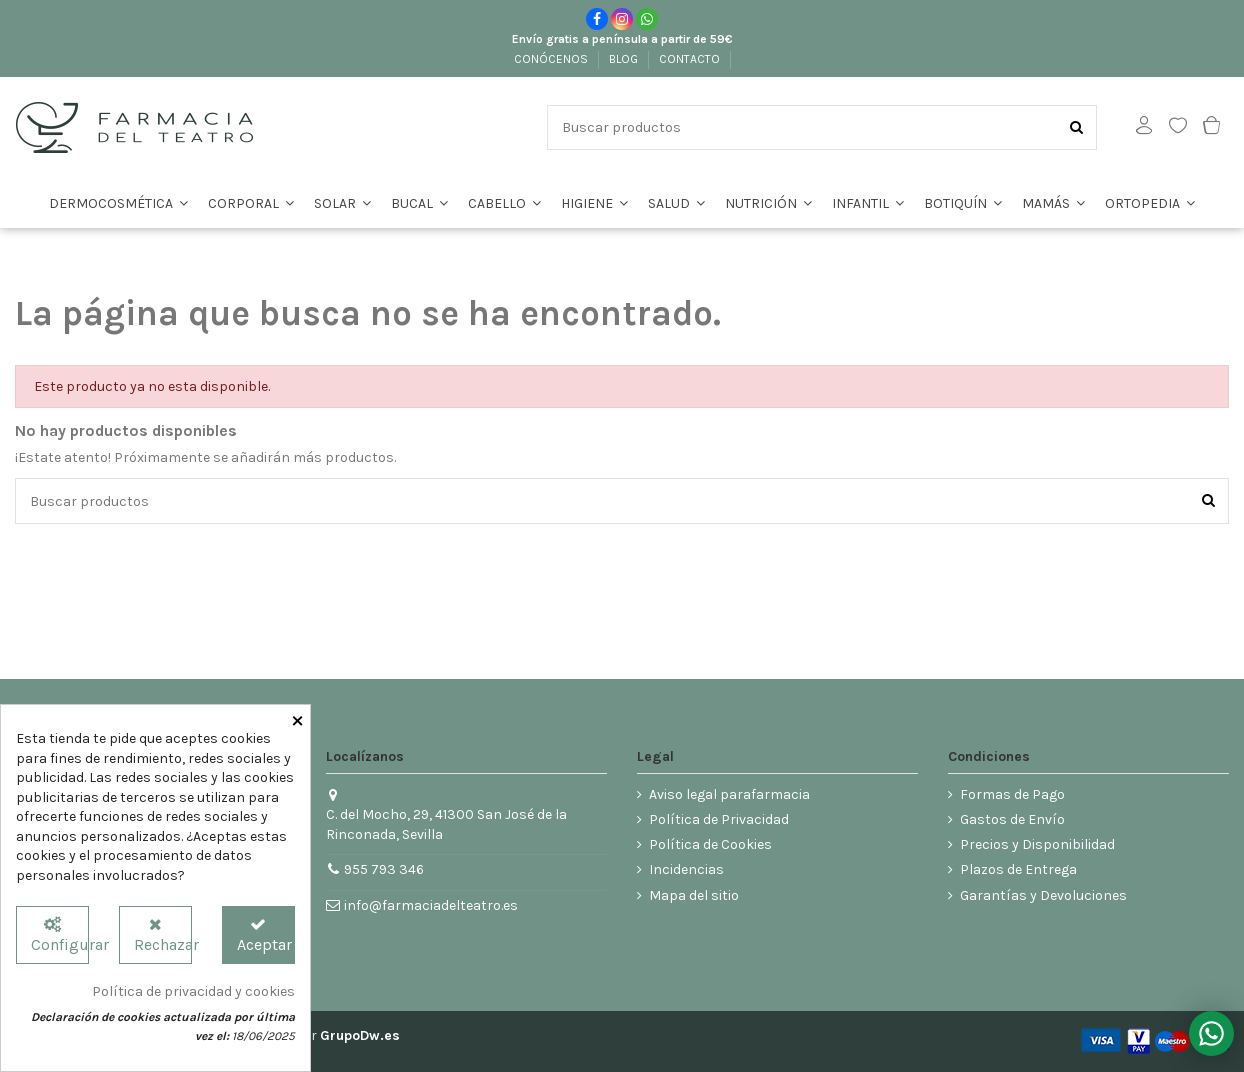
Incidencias (686, 869)
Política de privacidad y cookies (193, 991)
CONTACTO (691, 59)
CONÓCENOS (552, 59)
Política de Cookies (710, 844)
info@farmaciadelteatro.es (431, 905)
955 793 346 (384, 869)
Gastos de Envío (1012, 819)
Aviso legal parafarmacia (729, 794)
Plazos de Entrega (1018, 869)
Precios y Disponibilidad (1037, 844)
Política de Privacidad (719, 819)
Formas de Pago (1012, 794)
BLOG (625, 59)
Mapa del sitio (694, 895)
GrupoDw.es (360, 1035)
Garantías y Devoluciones (1043, 895)
